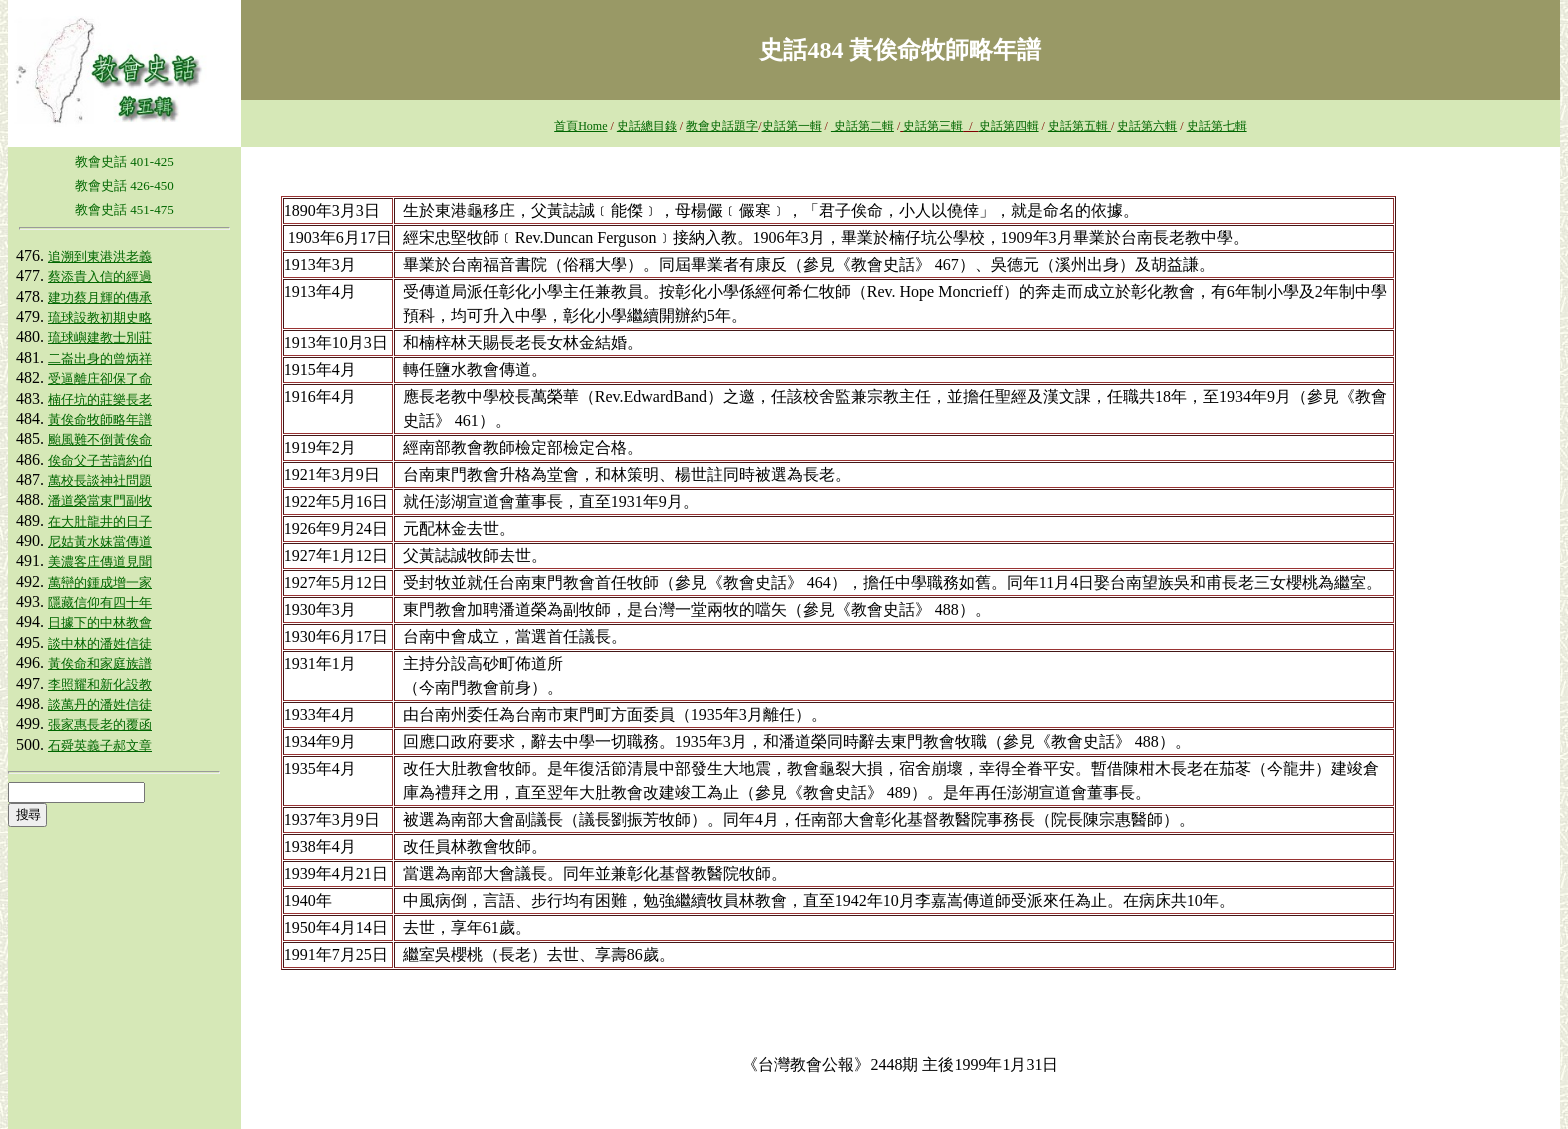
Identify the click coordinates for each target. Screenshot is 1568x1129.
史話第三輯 (933, 126)
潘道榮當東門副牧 (100, 500)
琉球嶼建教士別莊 (100, 337)
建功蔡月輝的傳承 (100, 297)
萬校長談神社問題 (100, 480)
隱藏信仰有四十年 (100, 602)
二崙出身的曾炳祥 (100, 358)
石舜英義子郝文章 (100, 745)
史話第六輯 (1147, 126)
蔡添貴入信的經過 (100, 276)
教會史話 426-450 (124, 185)
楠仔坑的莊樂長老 (100, 399)
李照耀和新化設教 (100, 684)
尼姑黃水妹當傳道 (100, 541)
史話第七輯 (1217, 126)
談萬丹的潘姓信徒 (100, 704)
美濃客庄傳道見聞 (100, 561)
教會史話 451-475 (124, 209)
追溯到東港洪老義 (100, 256)
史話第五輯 (1079, 126)
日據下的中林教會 (100, 622)
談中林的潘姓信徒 (100, 643)
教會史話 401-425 (124, 161)
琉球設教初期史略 (100, 317)
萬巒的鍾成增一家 (100, 582)
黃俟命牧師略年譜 (100, 419)
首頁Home (580, 126)
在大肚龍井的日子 (100, 521)
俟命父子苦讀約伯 (100, 460)
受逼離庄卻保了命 (100, 378)
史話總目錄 (647, 126)
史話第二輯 (862, 126)
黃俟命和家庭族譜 (100, 663)
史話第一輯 (792, 126)
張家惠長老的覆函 (100, 724)
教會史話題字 (722, 126)
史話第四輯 (1009, 126)
